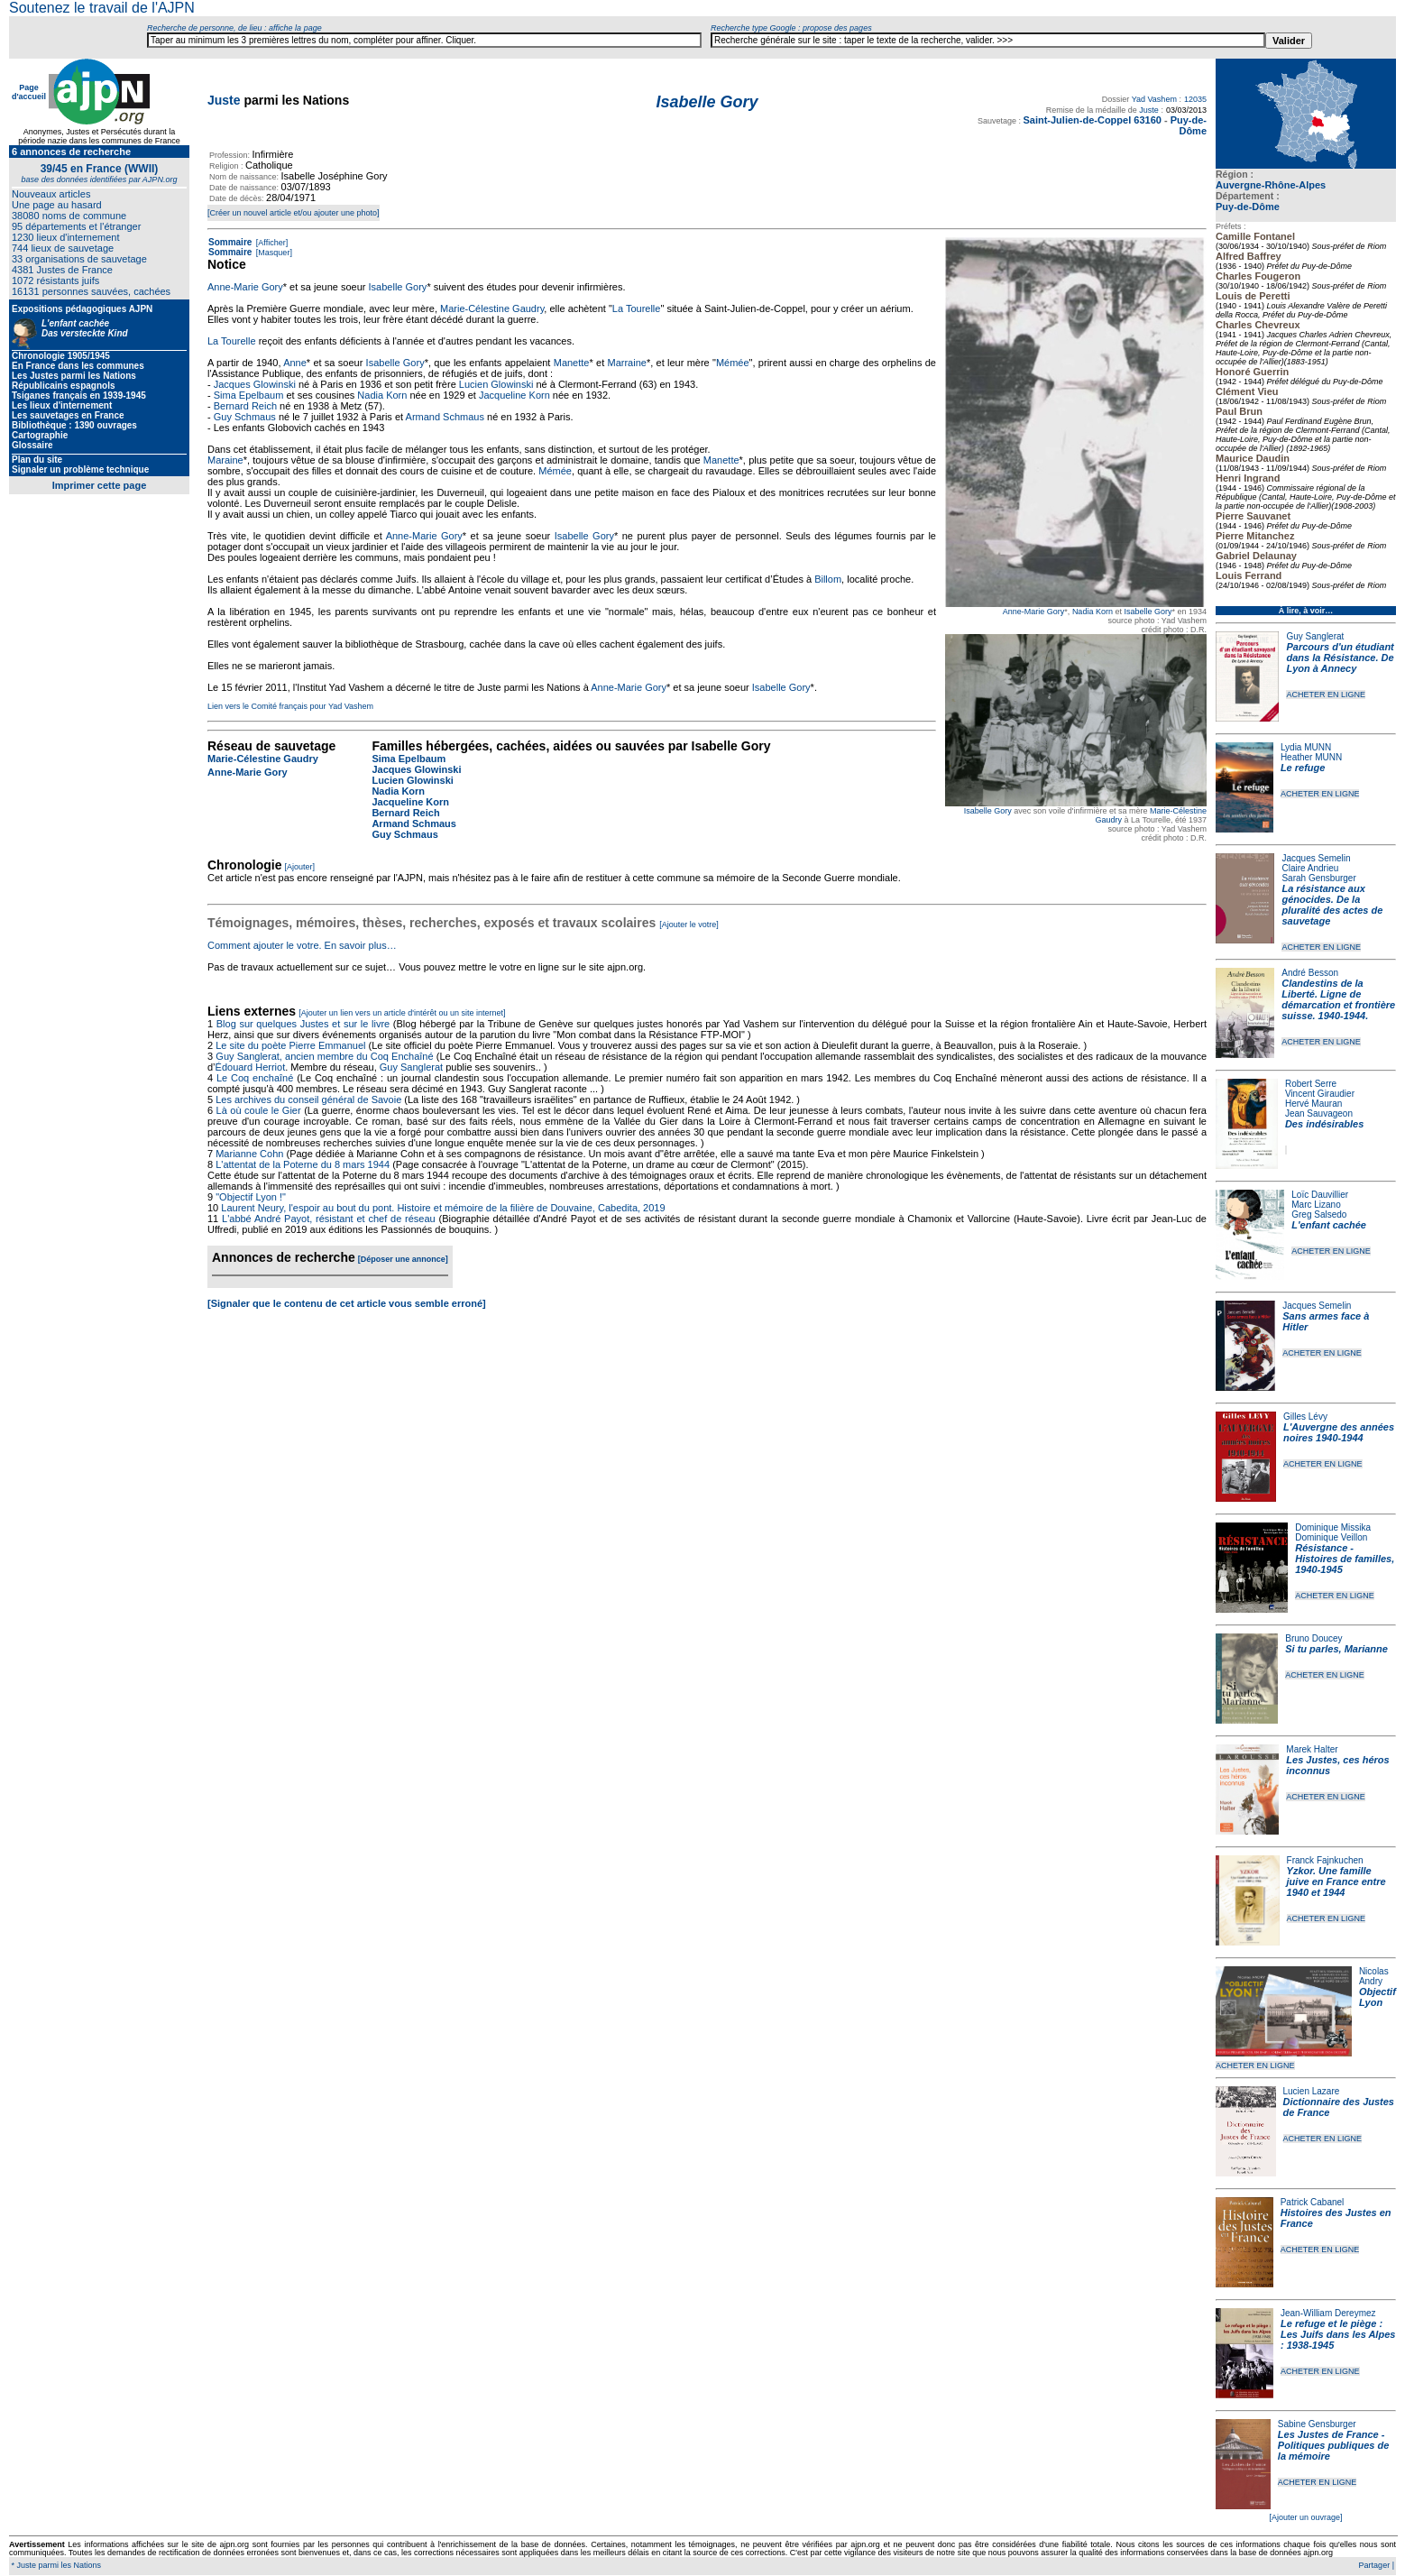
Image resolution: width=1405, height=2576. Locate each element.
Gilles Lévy (1305, 1416)
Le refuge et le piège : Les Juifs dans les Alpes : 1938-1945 (1338, 2334)
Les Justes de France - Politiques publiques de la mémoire (1333, 2445)
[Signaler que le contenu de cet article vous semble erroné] (346, 1303)
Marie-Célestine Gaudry (492, 308)
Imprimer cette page (99, 485)
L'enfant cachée (1328, 1224)
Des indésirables (1324, 1123)
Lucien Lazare (1311, 2091)
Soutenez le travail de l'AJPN (102, 7)
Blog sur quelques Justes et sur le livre (304, 1023)
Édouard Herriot (251, 1067)
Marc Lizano (1315, 1205)
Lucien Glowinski (496, 384)
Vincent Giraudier (1319, 1094)
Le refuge (1303, 767)
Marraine (627, 362)
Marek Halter (1311, 1749)
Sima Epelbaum (249, 395)
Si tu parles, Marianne (1336, 1648)
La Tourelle (636, 308)
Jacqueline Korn (514, 395)
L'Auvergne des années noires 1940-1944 (1338, 1432)
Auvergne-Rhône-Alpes (1271, 184)
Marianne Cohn (249, 1153)
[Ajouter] (300, 866)
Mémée (732, 362)
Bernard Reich (245, 405)
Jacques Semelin (1315, 858)
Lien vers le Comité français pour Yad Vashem (290, 706)
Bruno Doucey (1313, 1638)
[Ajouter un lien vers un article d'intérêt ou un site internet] (401, 1012)
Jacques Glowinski (255, 384)
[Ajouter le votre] (689, 924)
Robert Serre (1310, 1084)
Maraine (225, 460)
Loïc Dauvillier (1319, 1195)
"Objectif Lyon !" (251, 1196)
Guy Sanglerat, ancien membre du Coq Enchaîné (324, 1056)
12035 (1195, 99)
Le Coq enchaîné (254, 1077)
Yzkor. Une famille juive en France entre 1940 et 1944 (1336, 1881)
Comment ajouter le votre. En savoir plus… (302, 945)
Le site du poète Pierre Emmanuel (290, 1045)
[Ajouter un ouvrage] (1305, 2517)
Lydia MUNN (1306, 747)
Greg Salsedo (1318, 1214)
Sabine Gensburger (1317, 2424)
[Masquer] (272, 252)
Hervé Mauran (1313, 1104)
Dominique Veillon (1331, 1537)
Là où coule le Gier (258, 1110)
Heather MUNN (1311, 757)
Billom (827, 579)
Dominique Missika (1333, 1527)
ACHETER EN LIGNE (1325, 694)
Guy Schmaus (245, 416)
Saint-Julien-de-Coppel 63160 (1092, 120)
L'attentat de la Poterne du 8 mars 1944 (303, 1164)
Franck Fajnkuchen (1325, 1860)
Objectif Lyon (1377, 1997)
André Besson (1309, 973)
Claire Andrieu (1309, 868)
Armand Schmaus (445, 416)
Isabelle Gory (1147, 611)
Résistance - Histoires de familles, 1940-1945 (1344, 1558)
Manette (572, 362)
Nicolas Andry (1374, 1976)
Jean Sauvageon (1319, 1113)
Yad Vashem (1154, 99)
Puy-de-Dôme (1248, 206)
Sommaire (230, 242)
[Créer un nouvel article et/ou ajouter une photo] (293, 212)
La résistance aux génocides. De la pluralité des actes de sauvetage (1331, 904)
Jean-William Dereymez (1328, 2313)
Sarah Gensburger (1318, 878)
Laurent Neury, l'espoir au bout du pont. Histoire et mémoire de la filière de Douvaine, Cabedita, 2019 (443, 1207)
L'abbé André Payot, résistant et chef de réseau (329, 1218)
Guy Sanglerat (1315, 636)
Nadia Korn (1092, 611)
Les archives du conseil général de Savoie (308, 1099)
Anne (295, 362)
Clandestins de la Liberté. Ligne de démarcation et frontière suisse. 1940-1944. (1338, 999)
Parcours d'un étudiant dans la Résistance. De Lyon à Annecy (1339, 657)
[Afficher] (270, 242)
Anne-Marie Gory (1034, 611)
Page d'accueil (29, 92)
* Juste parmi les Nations (55, 2565)
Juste (224, 100)
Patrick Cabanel (1313, 2202)
